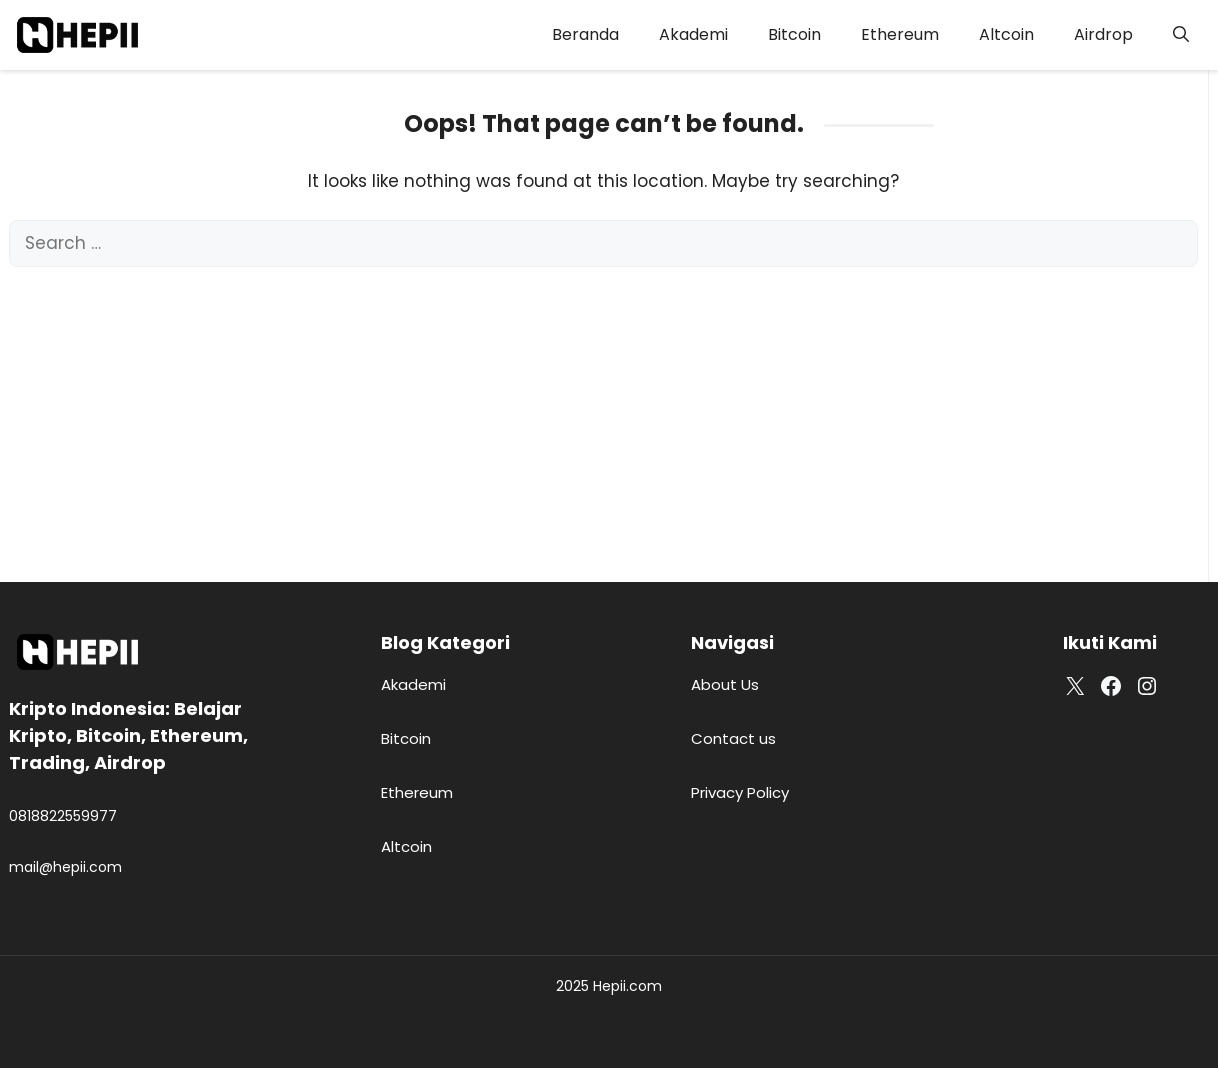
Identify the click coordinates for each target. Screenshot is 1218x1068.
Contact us (733, 738)
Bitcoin (794, 34)
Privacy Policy (740, 792)
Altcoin (1006, 34)
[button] (1181, 35)
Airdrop (1103, 34)
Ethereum (900, 34)
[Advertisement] (603, 417)
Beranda (585, 34)
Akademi (693, 34)
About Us (725, 684)
